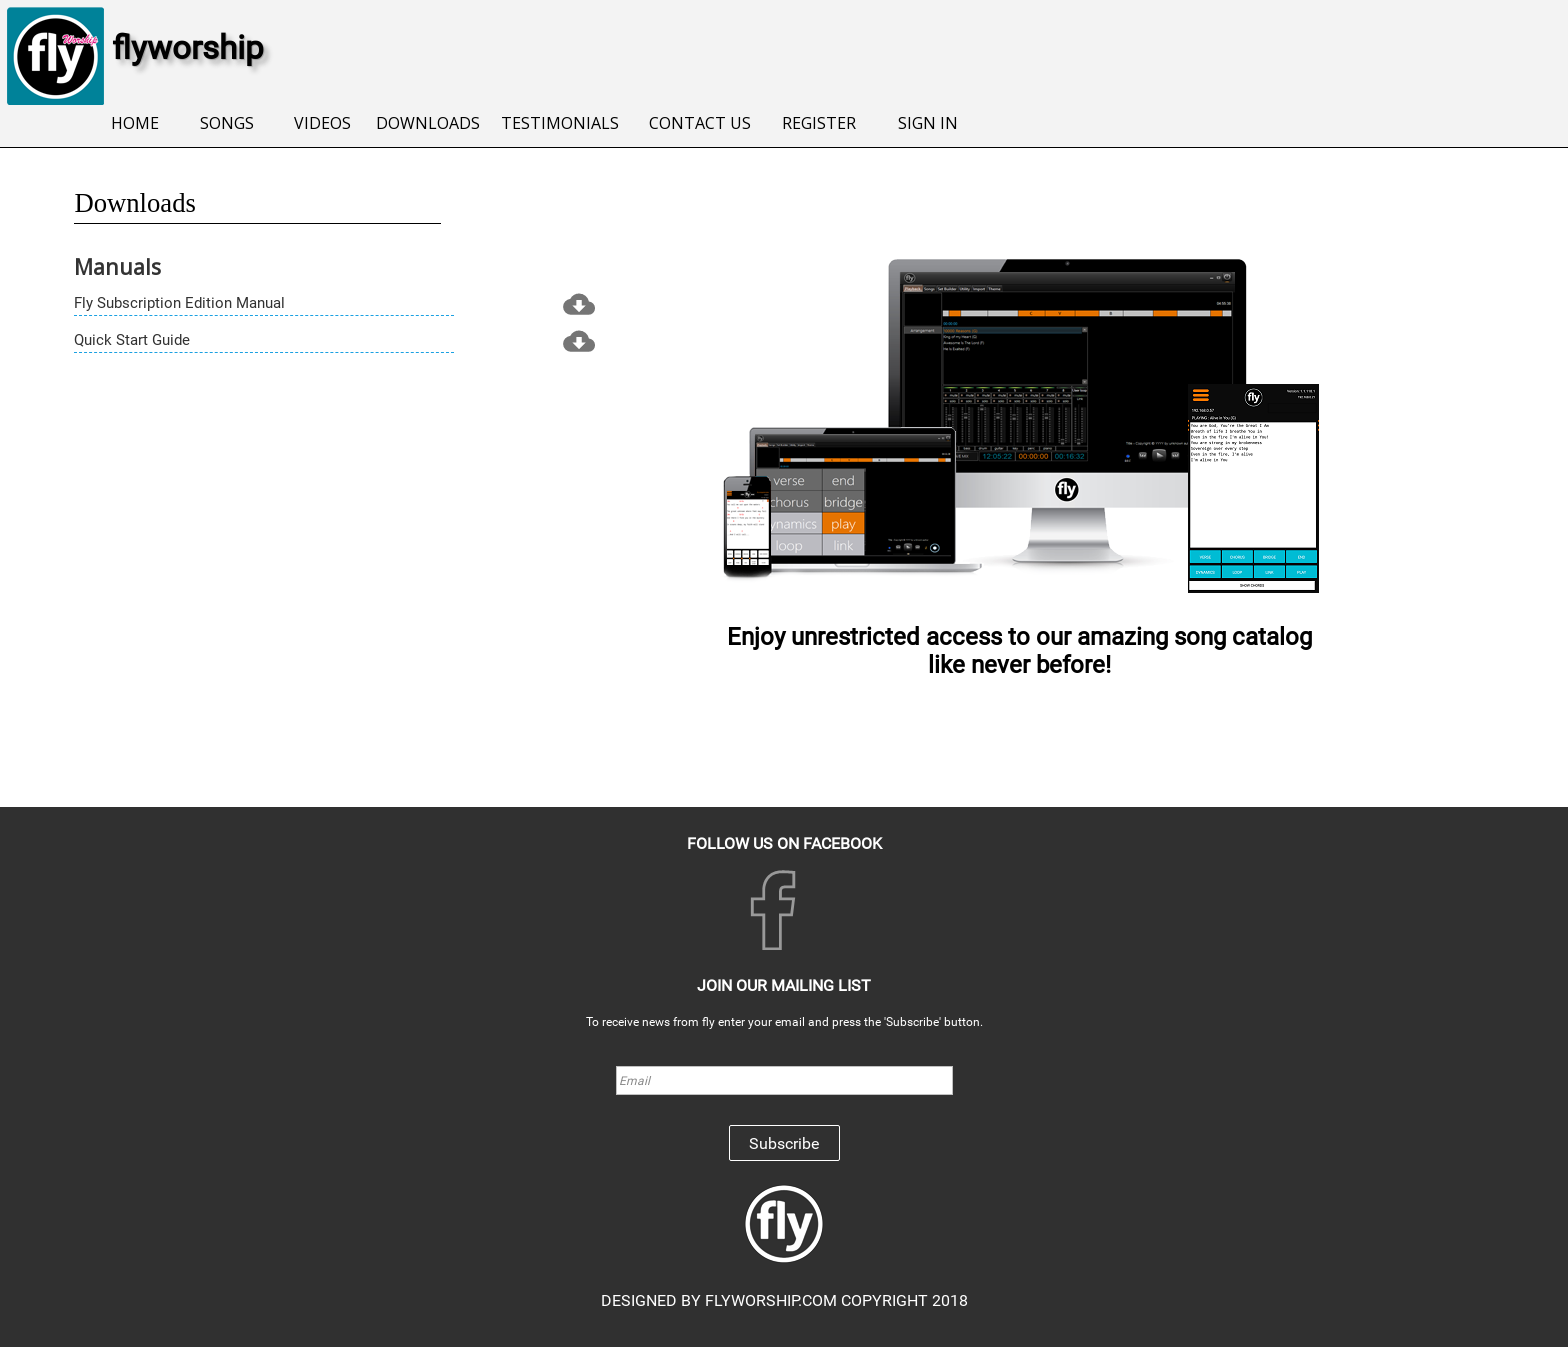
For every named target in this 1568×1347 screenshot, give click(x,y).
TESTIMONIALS (560, 123)
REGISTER (819, 123)
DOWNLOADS (428, 123)
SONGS (227, 123)
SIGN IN (928, 123)
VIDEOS (322, 123)
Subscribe (784, 1143)
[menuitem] (135, 124)
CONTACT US (700, 123)
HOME (135, 123)
